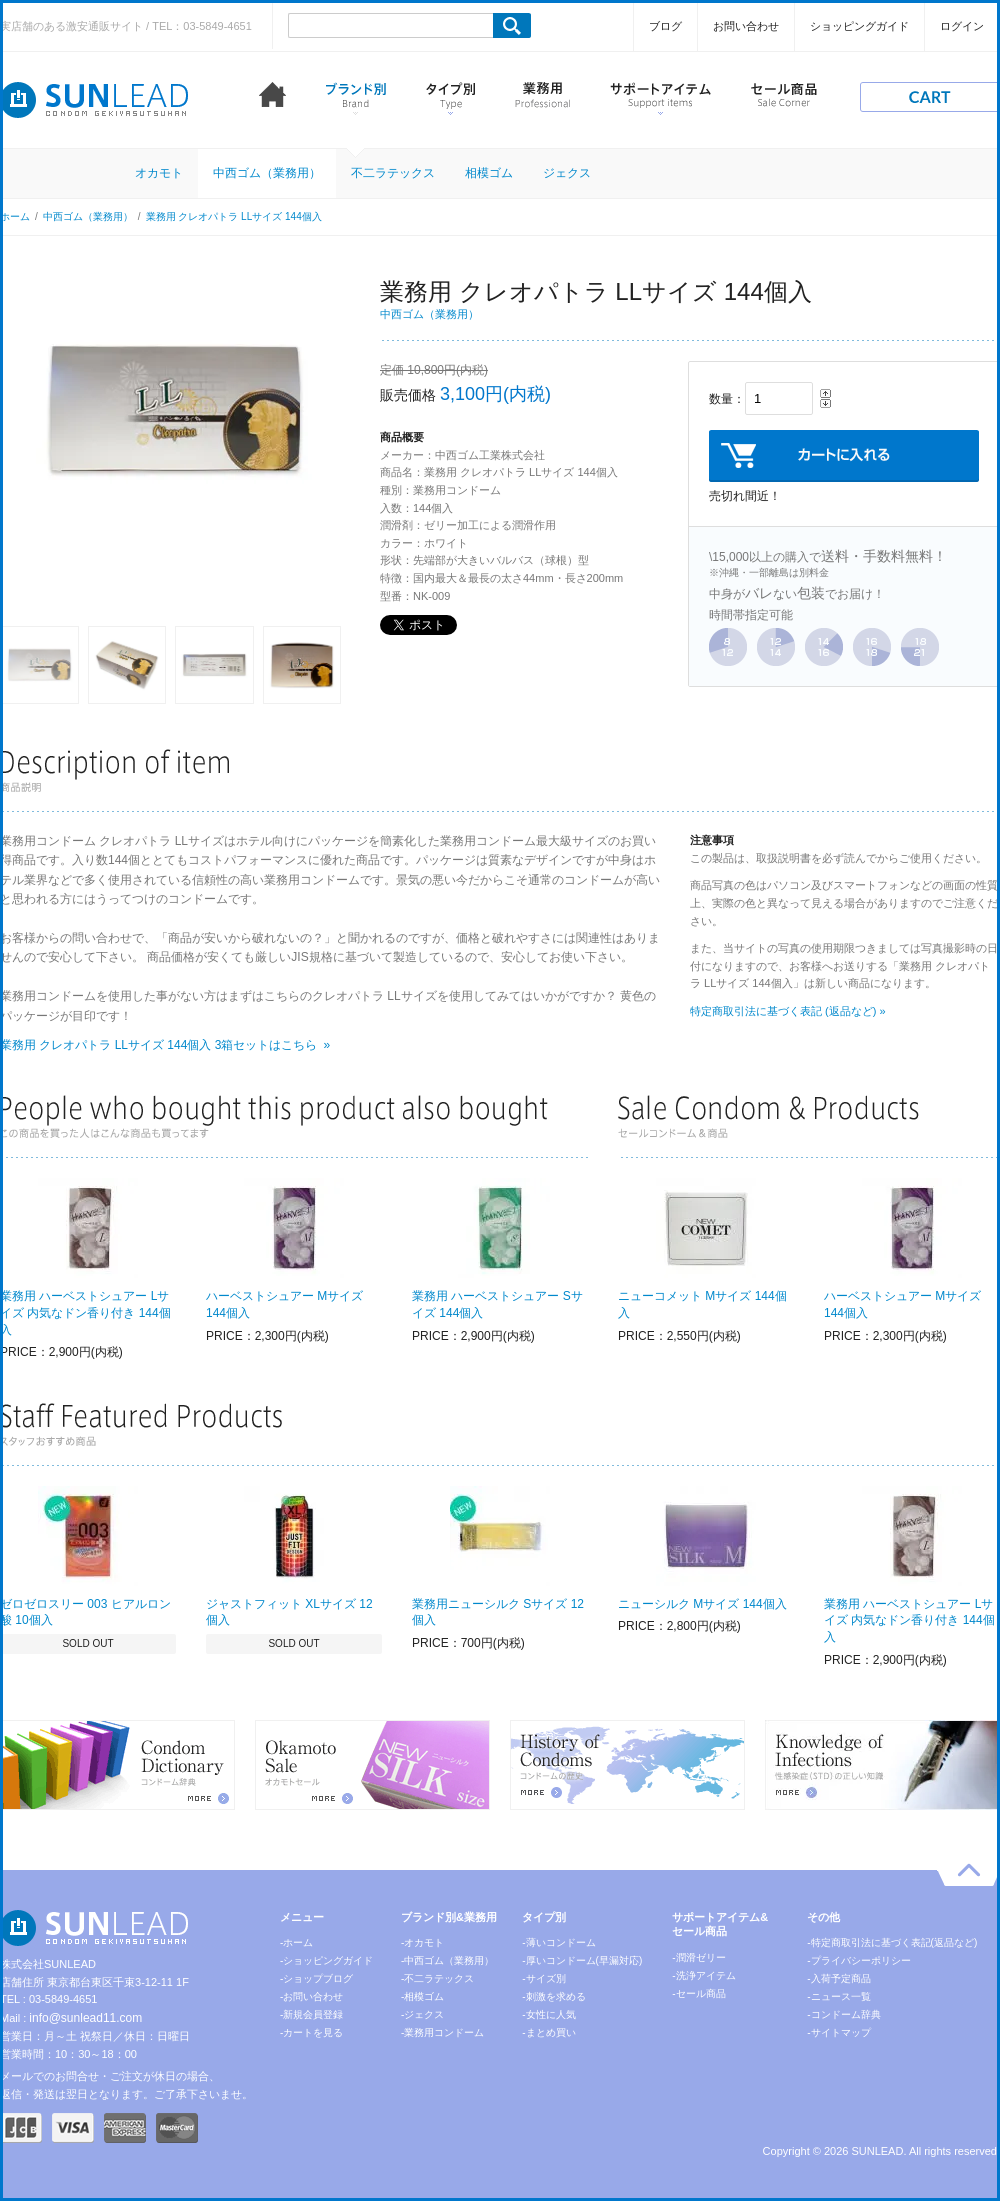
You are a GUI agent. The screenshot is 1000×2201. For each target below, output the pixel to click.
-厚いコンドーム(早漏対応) (582, 1960)
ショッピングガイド (859, 26)
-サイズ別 (543, 1978)
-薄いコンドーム (558, 1942)
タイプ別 (450, 98)
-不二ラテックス (437, 1978)
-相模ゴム (422, 1996)
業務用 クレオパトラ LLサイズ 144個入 (234, 216)
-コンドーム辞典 (843, 2014)
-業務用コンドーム (442, 2032)
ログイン (962, 26)
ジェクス (567, 173)
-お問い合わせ (311, 1996)
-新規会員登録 (311, 2014)
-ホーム (296, 1942)
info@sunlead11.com (85, 2018)
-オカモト (422, 1942)
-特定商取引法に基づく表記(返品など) (892, 1942)
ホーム (272, 98)
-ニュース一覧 (838, 1996)
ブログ (665, 26)
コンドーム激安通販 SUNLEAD (94, 100)
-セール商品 (698, 1993)
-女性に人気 (548, 2014)
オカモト (159, 173)
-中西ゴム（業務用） (447, 1960)
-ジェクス (422, 2014)
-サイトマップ (838, 2032)
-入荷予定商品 (838, 1978)
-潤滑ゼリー (698, 1957)
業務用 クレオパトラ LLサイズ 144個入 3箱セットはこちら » (165, 1045)
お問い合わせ (746, 26)
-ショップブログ (316, 1978)
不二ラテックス (393, 173)
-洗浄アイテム (703, 1975)
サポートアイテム (660, 98)
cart (930, 97)
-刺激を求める (553, 1996)
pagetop (968, 1874)
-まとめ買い (548, 2032)
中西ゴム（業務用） (267, 173)
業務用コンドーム (542, 98)
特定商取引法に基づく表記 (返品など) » (788, 1011)
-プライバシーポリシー (858, 1960)
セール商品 (784, 98)
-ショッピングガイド (326, 1960)
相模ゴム (489, 173)
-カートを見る (311, 2032)
